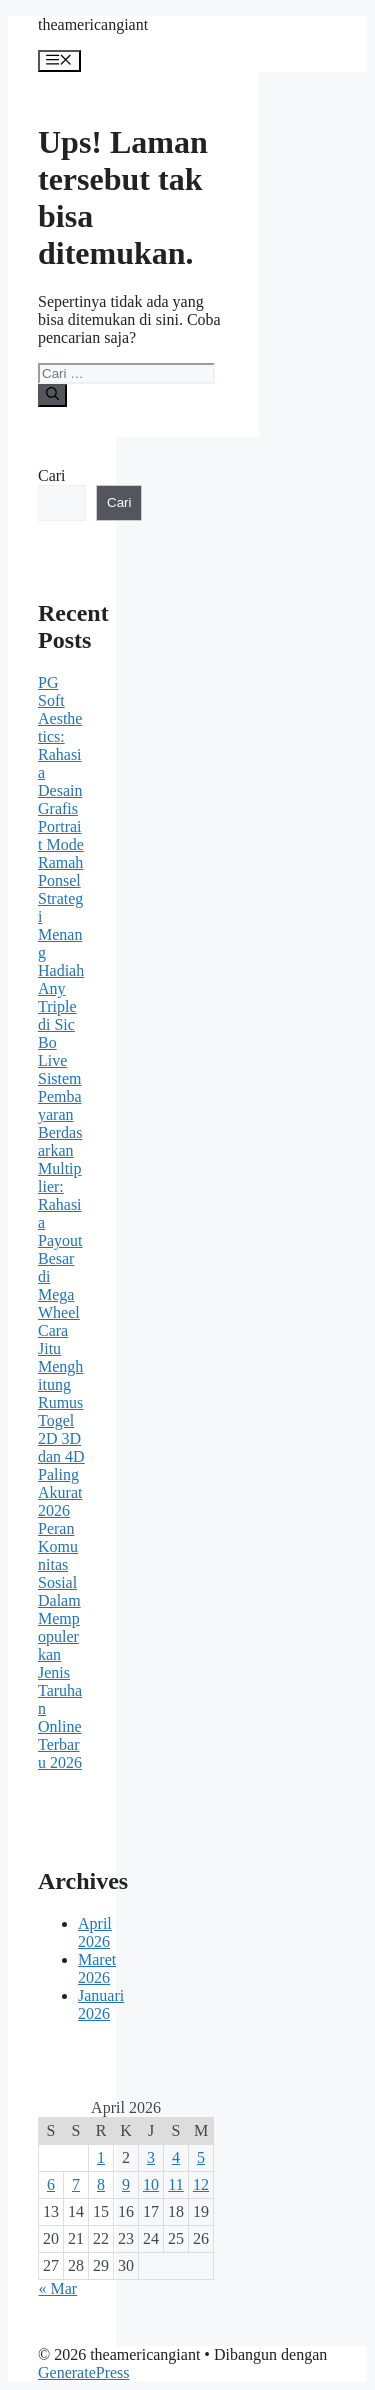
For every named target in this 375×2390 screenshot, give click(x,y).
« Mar (58, 2288)
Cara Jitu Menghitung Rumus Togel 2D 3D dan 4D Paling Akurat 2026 (61, 1420)
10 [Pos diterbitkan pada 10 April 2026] (151, 2184)
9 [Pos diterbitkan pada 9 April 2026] (126, 2184)
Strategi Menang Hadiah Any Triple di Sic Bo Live (61, 979)
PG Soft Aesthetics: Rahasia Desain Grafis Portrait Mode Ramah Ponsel (61, 781)
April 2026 (95, 1932)
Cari (52, 475)
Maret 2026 (97, 1968)
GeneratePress (84, 2372)
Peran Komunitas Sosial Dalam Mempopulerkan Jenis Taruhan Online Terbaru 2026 (60, 1645)
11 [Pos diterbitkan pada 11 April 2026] (175, 2184)
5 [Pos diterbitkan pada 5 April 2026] (201, 2157)
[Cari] (52, 395)
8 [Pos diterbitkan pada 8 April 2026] (101, 2184)
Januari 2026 (101, 2004)
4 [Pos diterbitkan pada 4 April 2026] (176, 2157)
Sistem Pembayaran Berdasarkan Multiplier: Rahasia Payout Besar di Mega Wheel (60, 1195)
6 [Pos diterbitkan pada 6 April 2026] (51, 2184)
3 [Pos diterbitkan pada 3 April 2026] (151, 2157)
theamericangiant (93, 24)
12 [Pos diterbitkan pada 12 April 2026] (201, 2184)
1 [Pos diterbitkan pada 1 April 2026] (101, 2157)
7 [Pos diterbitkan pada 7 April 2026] (76, 2184)
